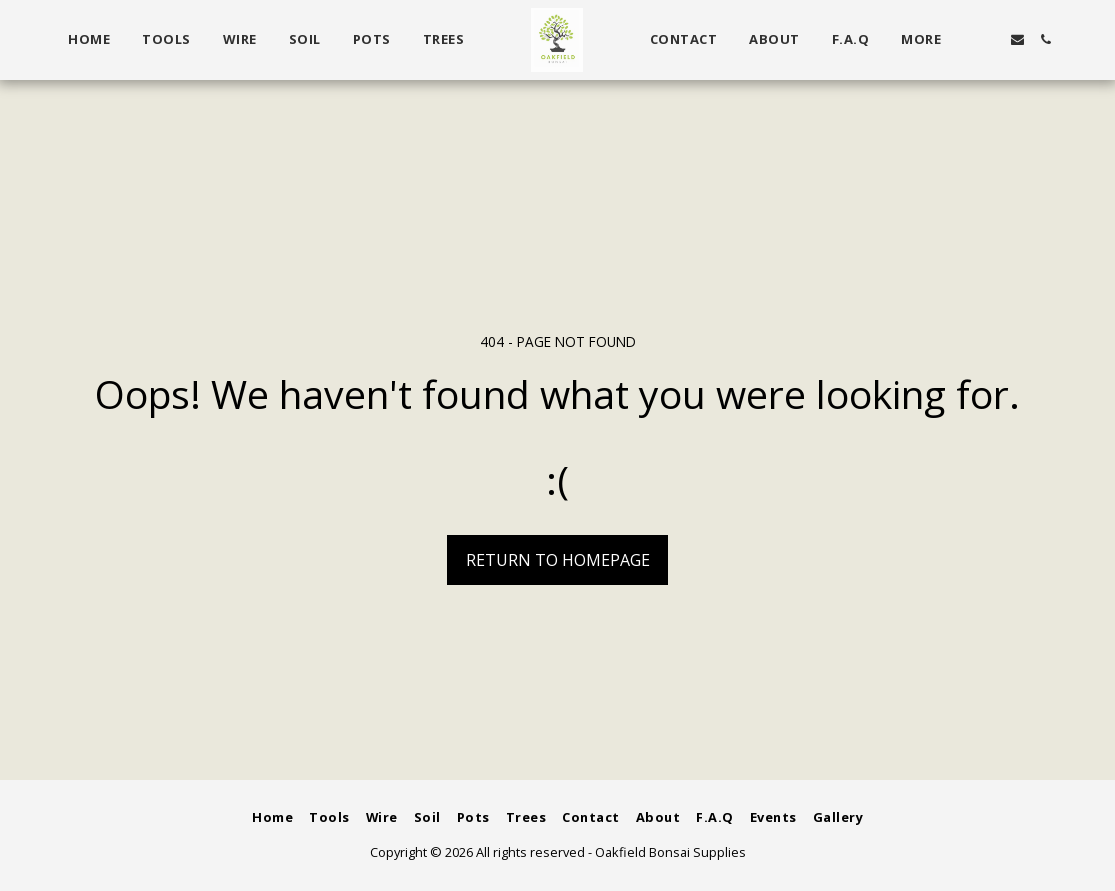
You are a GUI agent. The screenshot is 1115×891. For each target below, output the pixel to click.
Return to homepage (558, 560)
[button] (988, 39)
